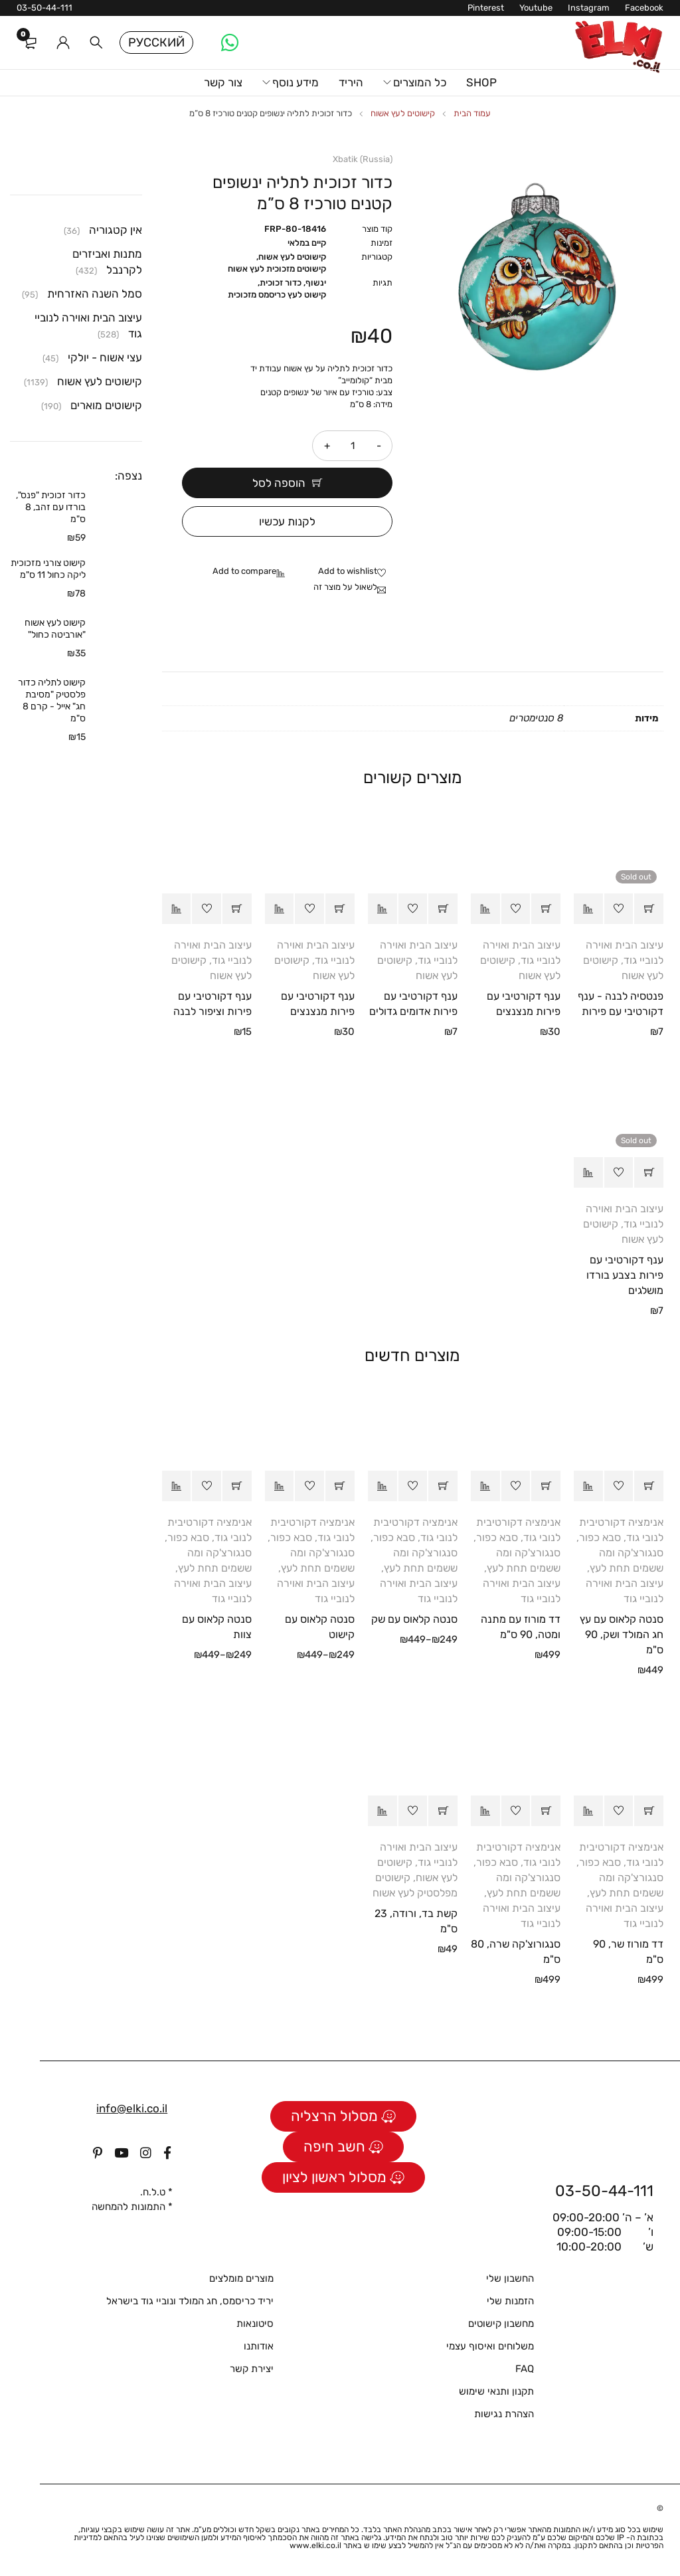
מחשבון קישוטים (501, 2324)
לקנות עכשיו (287, 521)
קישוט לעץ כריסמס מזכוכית (277, 295)
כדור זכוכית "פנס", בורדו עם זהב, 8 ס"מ (51, 507)
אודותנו (259, 2346)
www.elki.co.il (315, 2545)
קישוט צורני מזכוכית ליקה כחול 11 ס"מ (48, 569)
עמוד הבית (472, 113)
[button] (545, 908)
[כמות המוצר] (352, 445)
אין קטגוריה (115, 229)
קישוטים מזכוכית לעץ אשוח (277, 269)
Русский (156, 42)
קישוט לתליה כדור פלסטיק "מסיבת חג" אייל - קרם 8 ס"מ (52, 700)
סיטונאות (255, 2324)
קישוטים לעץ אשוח (403, 113)
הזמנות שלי (510, 2301)
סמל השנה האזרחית (94, 293)
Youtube (535, 8)
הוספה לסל (278, 483)
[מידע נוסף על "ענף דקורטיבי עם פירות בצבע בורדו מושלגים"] (648, 1172)
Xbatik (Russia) (362, 159)
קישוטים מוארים (106, 405)
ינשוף (315, 283)
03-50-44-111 (44, 8)
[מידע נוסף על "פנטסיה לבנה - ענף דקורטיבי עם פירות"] (648, 908)
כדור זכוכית (280, 283)
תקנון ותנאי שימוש (496, 2391)
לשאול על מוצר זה (345, 587)
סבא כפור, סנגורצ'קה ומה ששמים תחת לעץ (619, 1552)
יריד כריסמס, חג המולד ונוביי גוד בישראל (190, 2301)
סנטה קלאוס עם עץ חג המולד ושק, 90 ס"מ (621, 1634)
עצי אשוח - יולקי (105, 357)
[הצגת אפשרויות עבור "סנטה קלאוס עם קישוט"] (340, 1486)
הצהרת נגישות (504, 2414)
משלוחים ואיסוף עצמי (490, 2346)
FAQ (524, 2369)
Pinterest (486, 8)
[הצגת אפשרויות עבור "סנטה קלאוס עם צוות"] (237, 1486)
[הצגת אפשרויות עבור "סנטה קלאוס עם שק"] (443, 1486)
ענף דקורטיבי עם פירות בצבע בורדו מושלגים (624, 1275)
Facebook (644, 8)
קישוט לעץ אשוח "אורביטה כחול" (55, 628)
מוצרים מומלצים (241, 2278)
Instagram (589, 8)
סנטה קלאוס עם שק (414, 1619)
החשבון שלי (510, 2278)
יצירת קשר (252, 2369)
